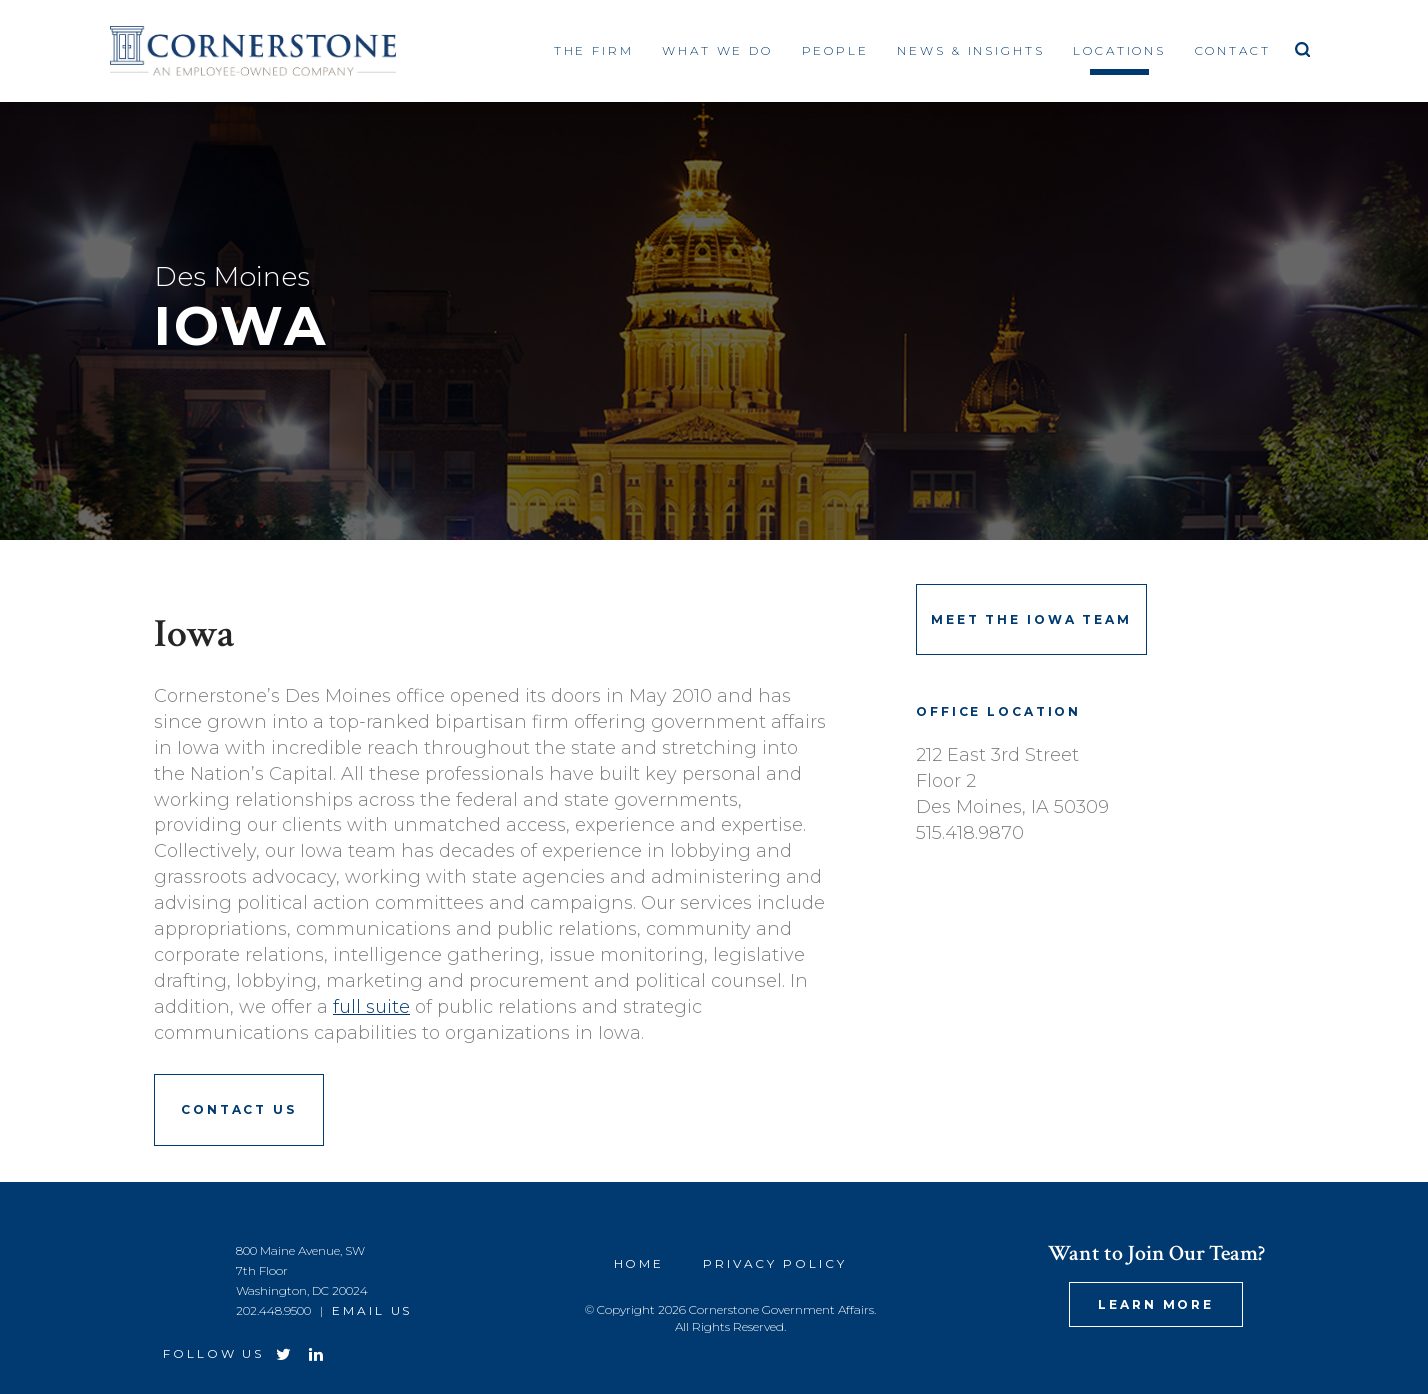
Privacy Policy (774, 1263)
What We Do (717, 50)
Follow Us (213, 1353)
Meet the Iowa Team (1031, 619)
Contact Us (239, 1109)
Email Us (372, 1310)
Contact (1233, 50)
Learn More (1156, 1304)
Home (639, 1263)
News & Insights (970, 50)
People (835, 50)
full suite (371, 1007)
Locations (1119, 50)
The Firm (594, 50)
